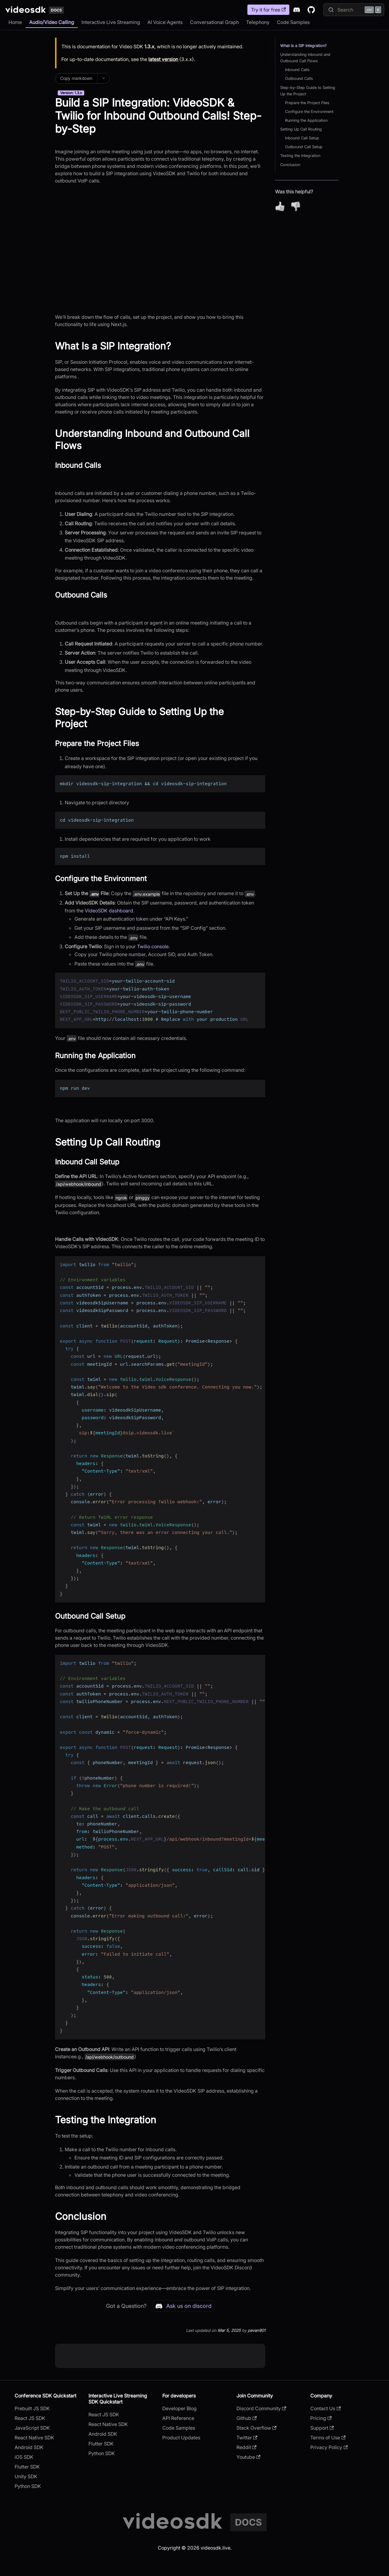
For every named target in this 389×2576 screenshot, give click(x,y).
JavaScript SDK (32, 2428)
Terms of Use (328, 2438)
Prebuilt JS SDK (32, 2408)
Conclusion (290, 164)
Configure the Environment (309, 111)
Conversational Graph (214, 22)
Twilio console (153, 946)
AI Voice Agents (165, 22)
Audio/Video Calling (51, 22)
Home (15, 22)
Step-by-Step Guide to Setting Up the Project (307, 90)
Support (322, 2428)
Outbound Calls (299, 78)
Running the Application (306, 120)
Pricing (321, 2418)
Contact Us (325, 2408)
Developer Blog (179, 2408)
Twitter (246, 2438)
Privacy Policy (329, 2447)
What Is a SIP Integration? (303, 45)
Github (246, 2418)
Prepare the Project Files (307, 103)
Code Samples (293, 22)
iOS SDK (24, 2457)
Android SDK (29, 2447)
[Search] (353, 9)
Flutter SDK (27, 2467)
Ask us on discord (183, 2306)
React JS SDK (30, 2418)
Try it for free (268, 10)
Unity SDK (26, 2476)
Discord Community (261, 2408)
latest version (163, 59)
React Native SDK (34, 2438)
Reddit (246, 2447)
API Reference (178, 2418)
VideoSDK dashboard (109, 911)
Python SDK (28, 2486)
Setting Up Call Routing (301, 129)
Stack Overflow (256, 2428)
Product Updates (181, 2438)
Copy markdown (76, 78)
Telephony (258, 22)
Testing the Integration (300, 155)
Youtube (248, 2457)
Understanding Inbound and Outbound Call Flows (305, 57)
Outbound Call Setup (303, 147)
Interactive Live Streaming (110, 22)
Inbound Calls (297, 69)
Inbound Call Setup (302, 138)
